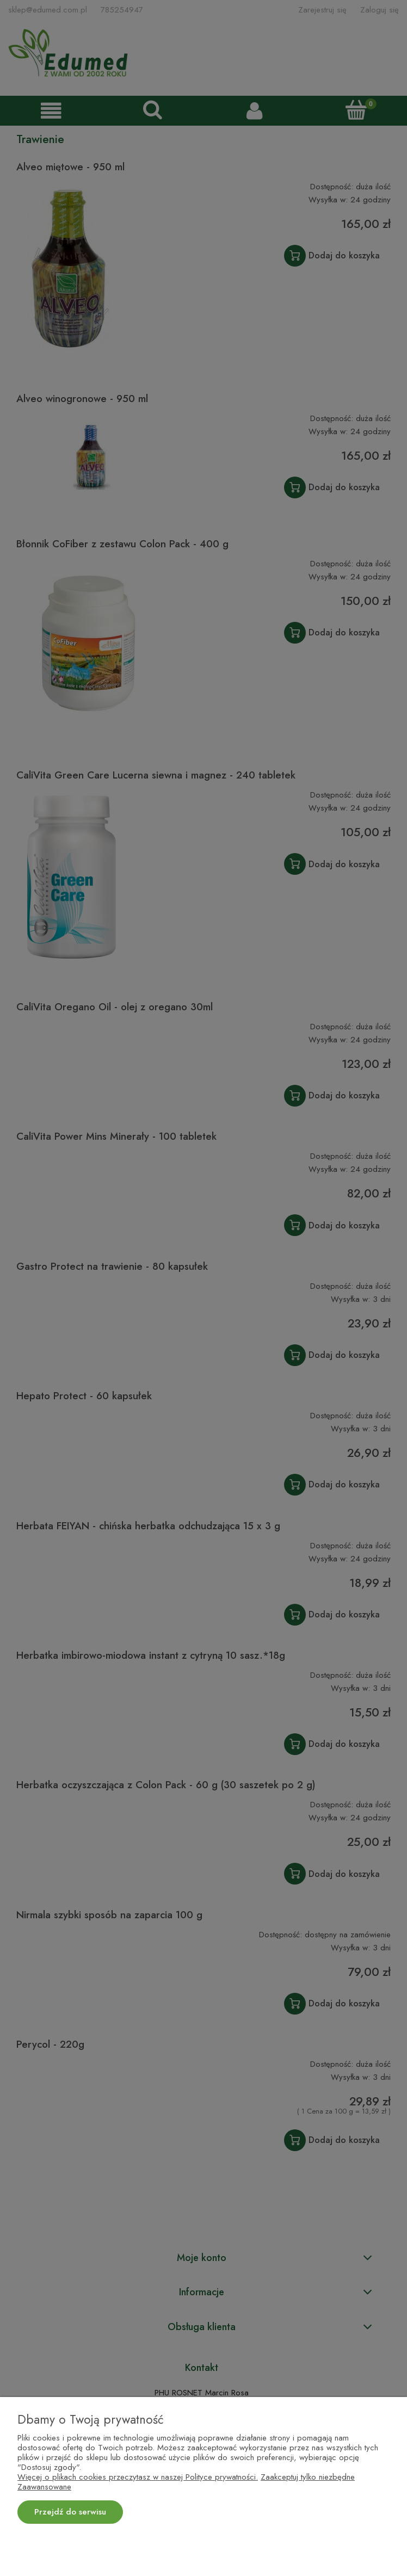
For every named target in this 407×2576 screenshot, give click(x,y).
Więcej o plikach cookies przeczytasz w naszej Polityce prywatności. (137, 2477)
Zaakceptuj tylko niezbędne (308, 2477)
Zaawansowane (44, 2487)
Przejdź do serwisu (70, 2512)
